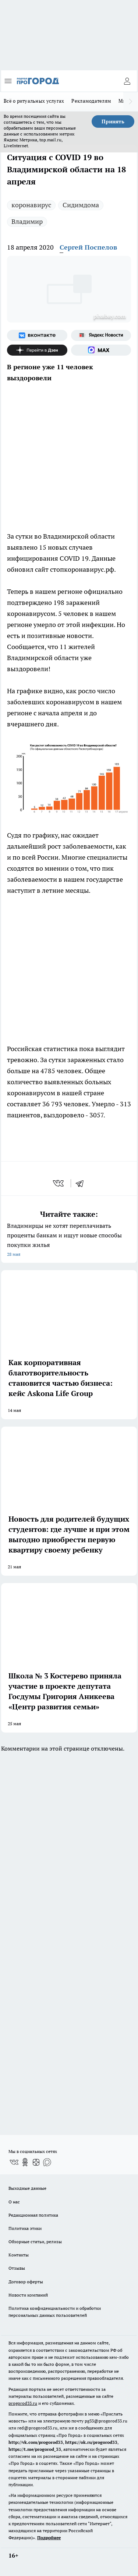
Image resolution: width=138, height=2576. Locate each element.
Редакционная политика (33, 2215)
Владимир (27, 221)
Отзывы (16, 2268)
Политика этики (25, 2228)
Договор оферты (25, 2281)
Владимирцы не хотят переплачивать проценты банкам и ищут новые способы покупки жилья (69, 1240)
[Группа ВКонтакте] (37, 335)
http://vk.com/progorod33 (35, 2442)
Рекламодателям (91, 101)
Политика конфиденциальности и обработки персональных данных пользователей (54, 2311)
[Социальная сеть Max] (101, 350)
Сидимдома (81, 205)
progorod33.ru (22, 2403)
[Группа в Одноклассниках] (25, 2162)
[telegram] (82, 1183)
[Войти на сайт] (127, 81)
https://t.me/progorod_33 (34, 2449)
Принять (113, 121)
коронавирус (31, 205)
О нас (14, 2202)
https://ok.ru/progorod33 (91, 2442)
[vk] (59, 1183)
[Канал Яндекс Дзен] (37, 350)
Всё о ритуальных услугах (34, 101)
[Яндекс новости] (101, 335)
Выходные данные (27, 2188)
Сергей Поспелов (88, 247)
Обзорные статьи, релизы (35, 2241)
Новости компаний (28, 2295)
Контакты (18, 2255)
